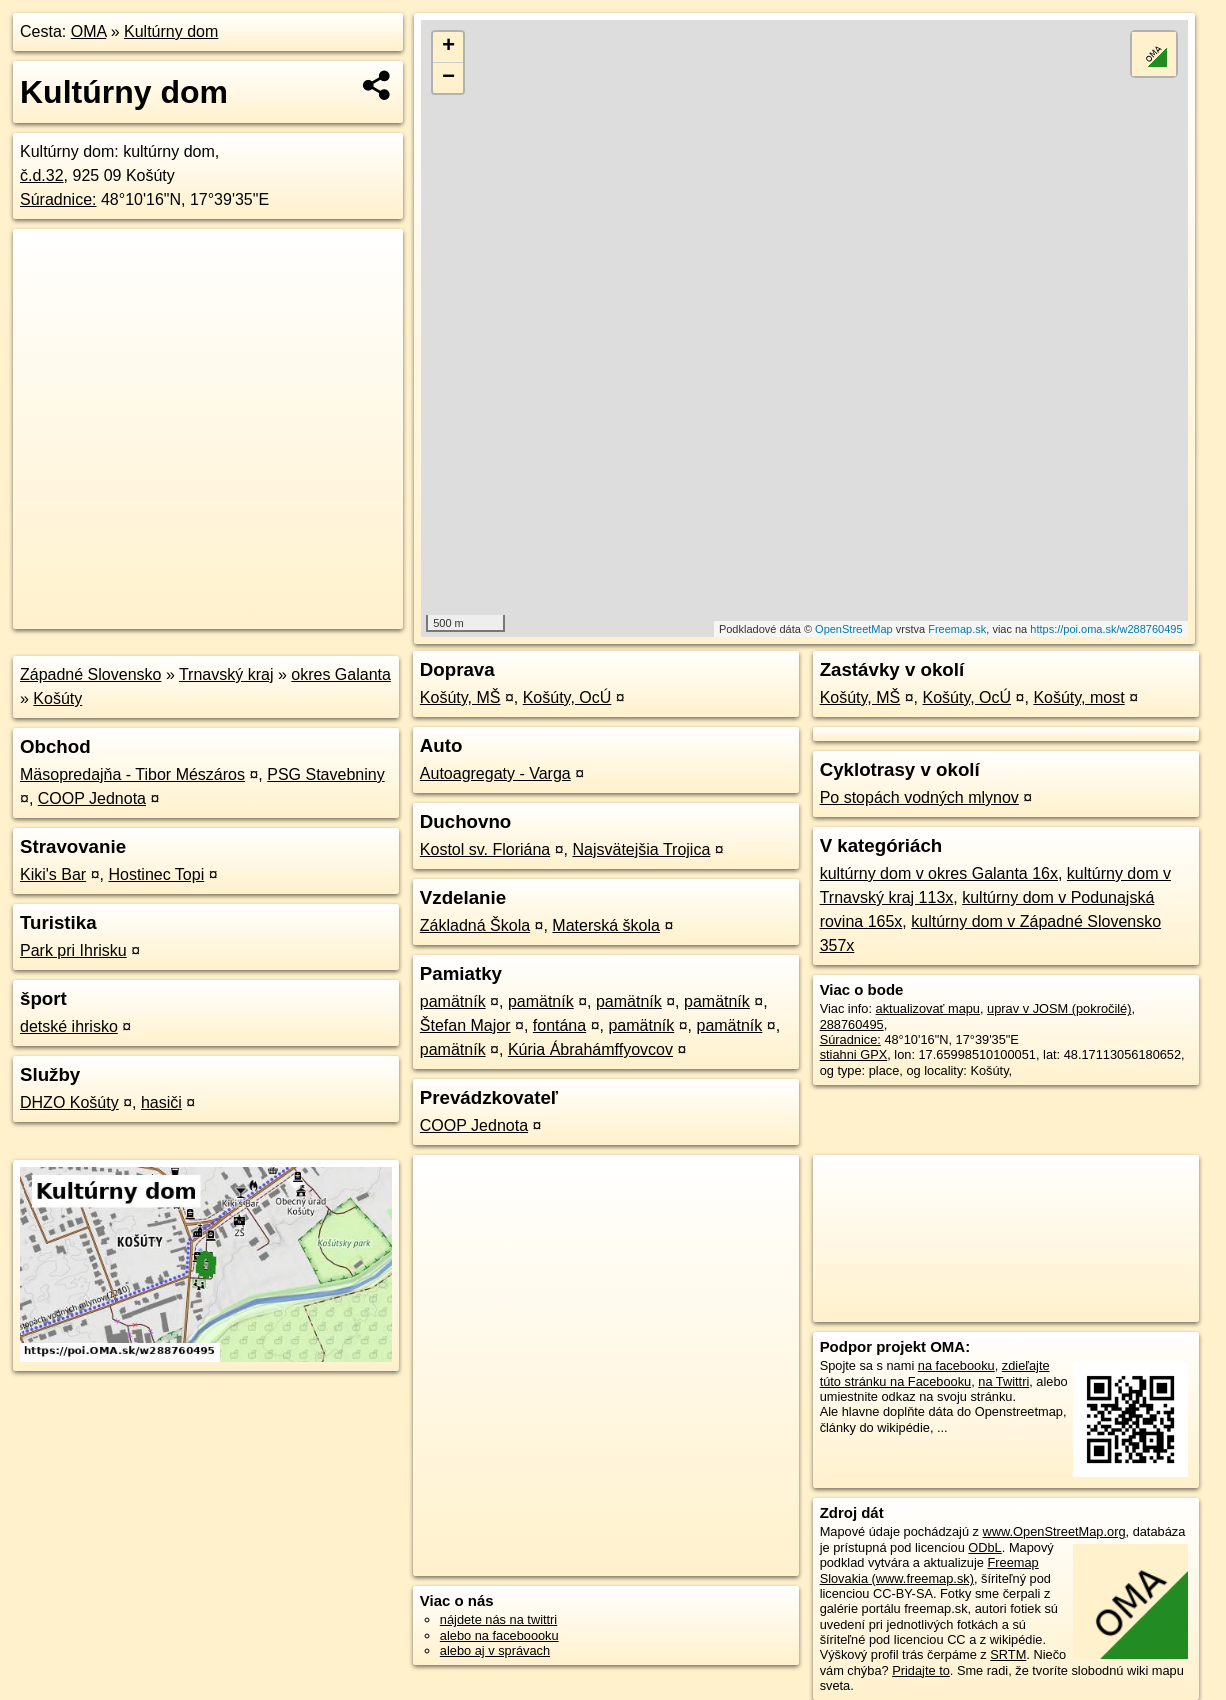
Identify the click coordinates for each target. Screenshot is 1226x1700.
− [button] (448, 78)
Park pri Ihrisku (73, 950)
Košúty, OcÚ (567, 697)
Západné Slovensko (90, 674)
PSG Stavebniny (325, 774)
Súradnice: (58, 199)
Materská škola (606, 925)
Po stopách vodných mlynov (919, 797)
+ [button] (448, 47)
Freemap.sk (957, 629)
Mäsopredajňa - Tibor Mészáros (132, 774)
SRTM (1008, 1654)
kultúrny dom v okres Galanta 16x (939, 873)
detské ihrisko (69, 1026)
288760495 (852, 1024)
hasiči (161, 1102)
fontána (559, 1025)
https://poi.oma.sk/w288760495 (1106, 629)
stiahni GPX (854, 1054)
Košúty (57, 698)
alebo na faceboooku (499, 1635)
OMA (89, 31)
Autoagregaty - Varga (495, 773)
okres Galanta (341, 674)
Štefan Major (465, 1025)
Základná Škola (475, 925)
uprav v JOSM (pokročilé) (1059, 1008)
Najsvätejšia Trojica (641, 849)
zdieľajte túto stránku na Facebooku (935, 1373)
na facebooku (956, 1365)
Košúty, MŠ (460, 697)
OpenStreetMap (854, 629)
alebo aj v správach (495, 1650)
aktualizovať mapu (928, 1008)
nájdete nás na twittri (498, 1619)
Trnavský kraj (226, 674)
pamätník (453, 1001)
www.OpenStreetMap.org (1054, 1531)
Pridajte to (921, 1670)
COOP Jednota (92, 798)
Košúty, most (1078, 697)
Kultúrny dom (171, 31)
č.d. (42, 175)
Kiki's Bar (53, 874)
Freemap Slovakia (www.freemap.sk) (929, 1570)
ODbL (984, 1547)
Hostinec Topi (156, 874)
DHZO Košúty (69, 1102)
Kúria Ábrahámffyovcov (590, 1049)
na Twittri (1003, 1381)
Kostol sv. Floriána (485, 849)
